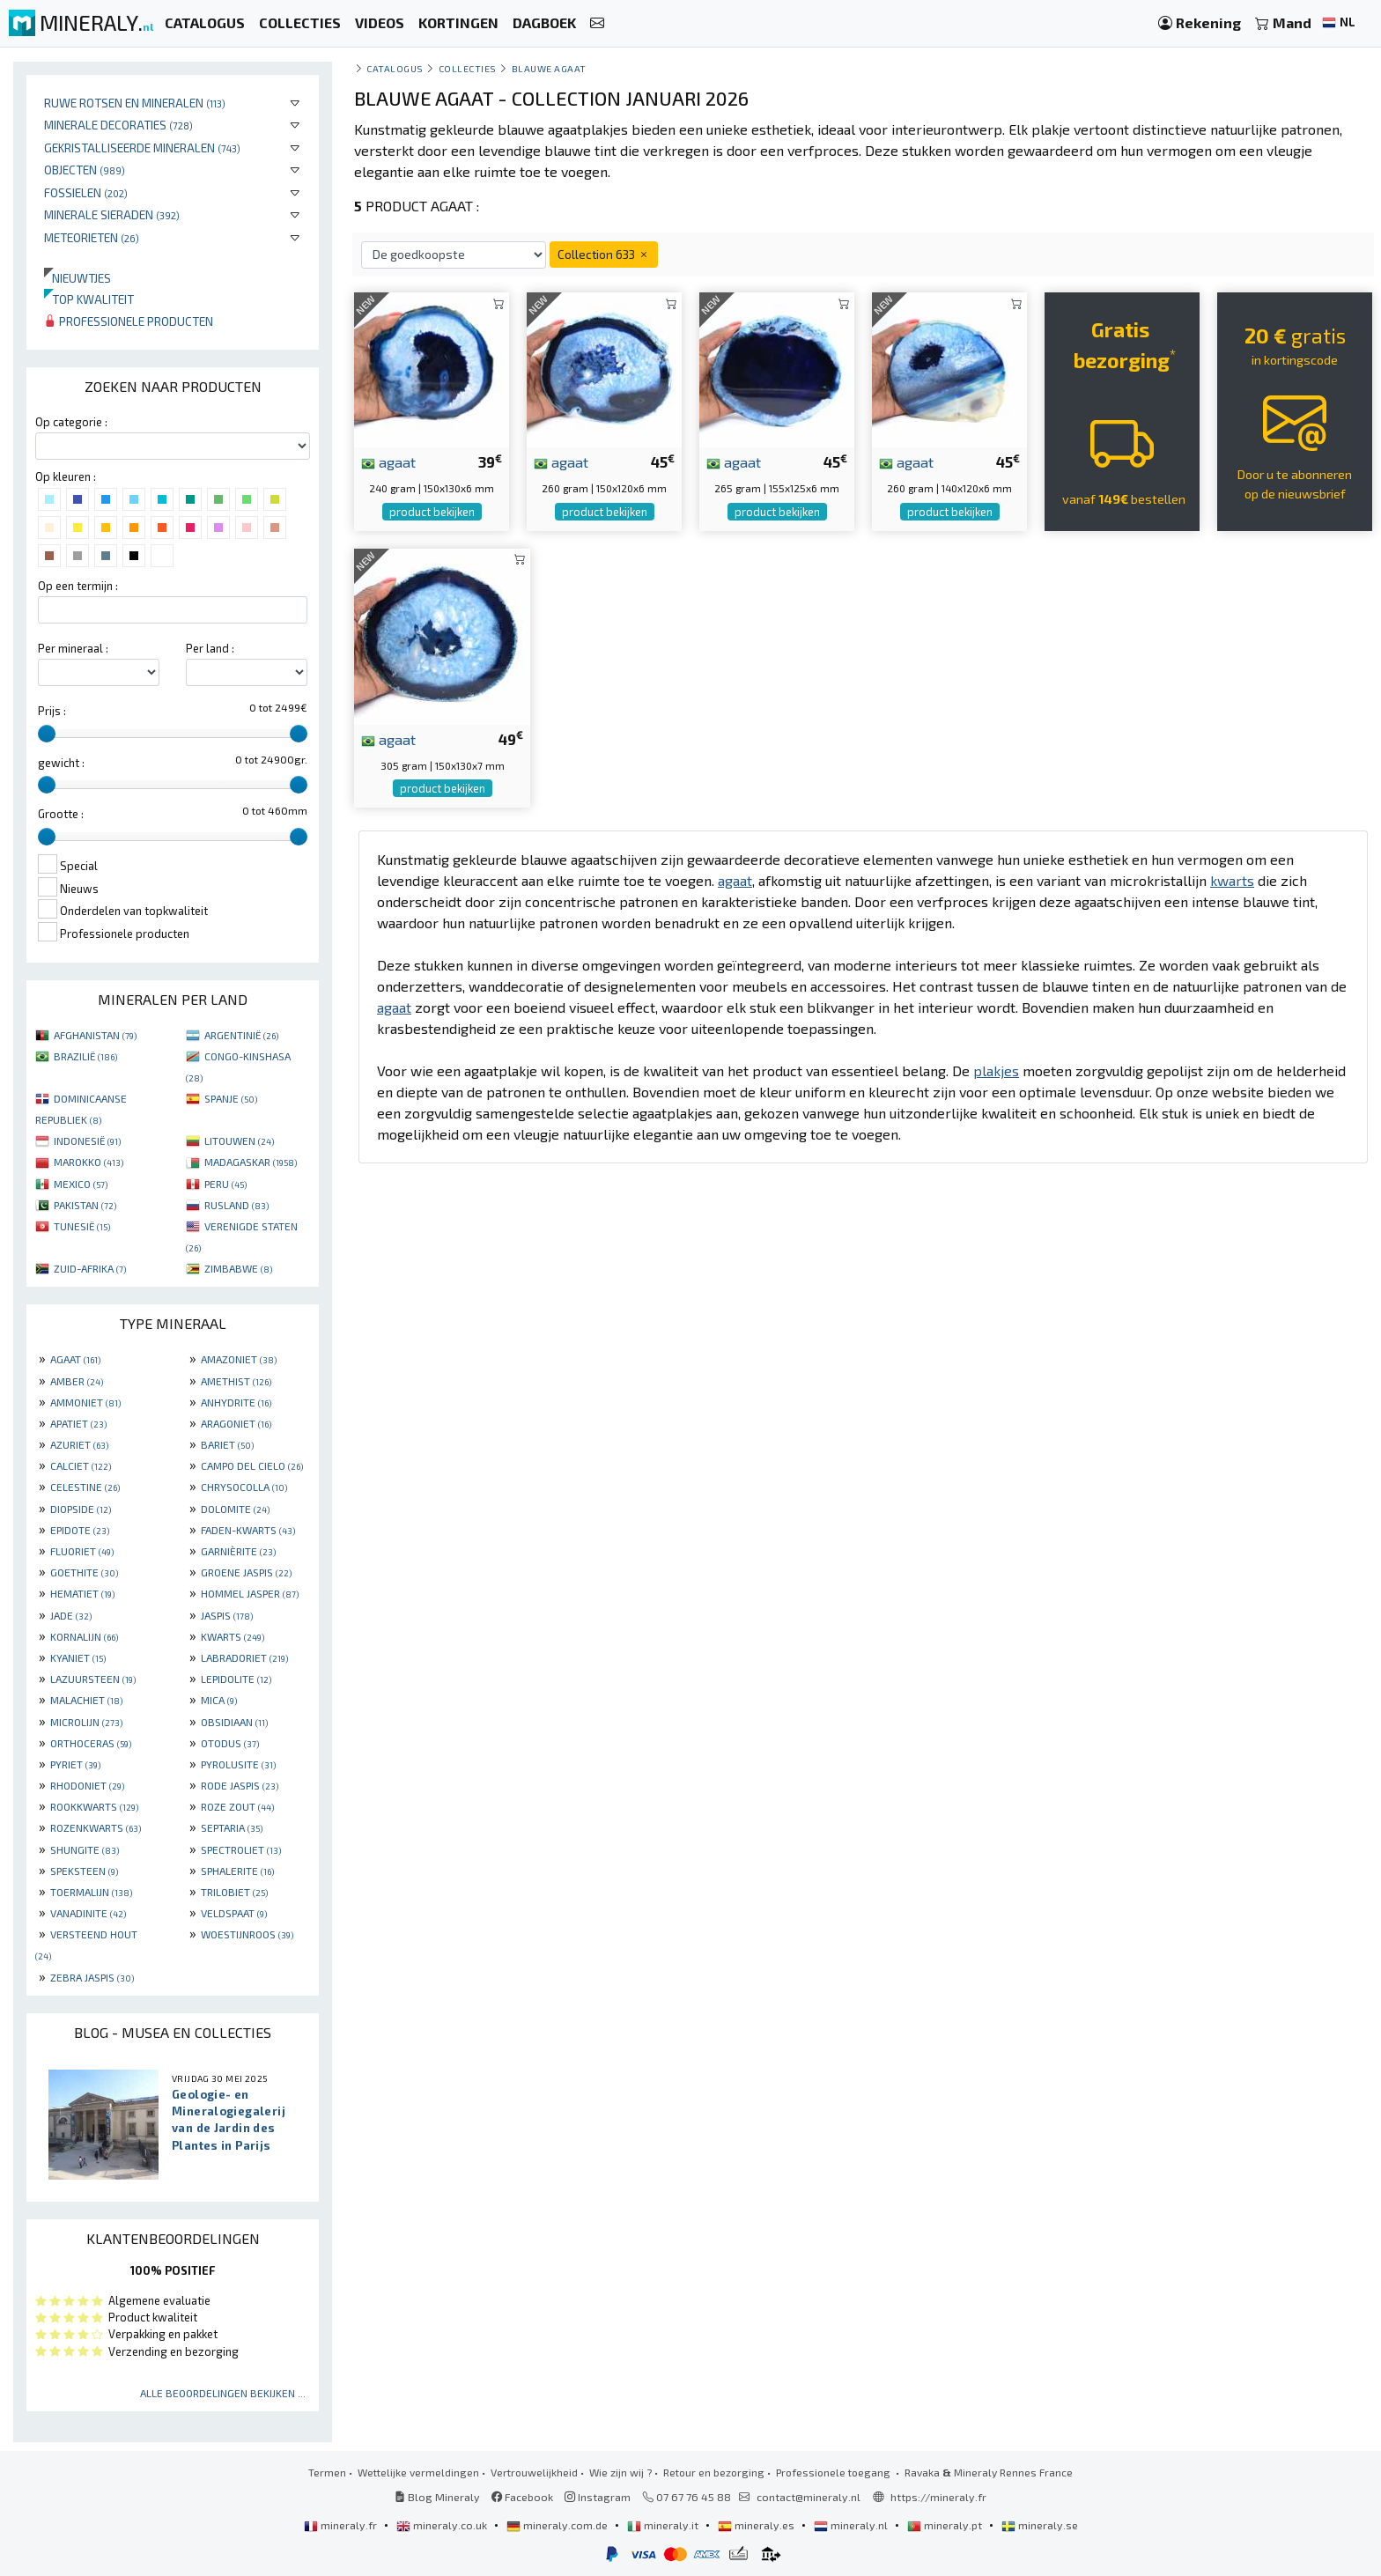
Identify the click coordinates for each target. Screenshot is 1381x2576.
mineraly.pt (946, 2525)
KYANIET (78, 1657)
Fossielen (86, 192)
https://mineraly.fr (938, 2497)
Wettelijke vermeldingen (418, 2472)
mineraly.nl (852, 2525)
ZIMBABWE (238, 1268)
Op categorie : (71, 422)
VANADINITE (88, 1913)
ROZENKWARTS (95, 1827)
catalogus (395, 68)
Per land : (210, 648)
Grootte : (61, 814)
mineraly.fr (342, 2525)
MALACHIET (86, 1700)
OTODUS (230, 1743)
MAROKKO (88, 1161)
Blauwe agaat (549, 68)
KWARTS (232, 1636)
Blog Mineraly (437, 2497)
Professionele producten (128, 321)
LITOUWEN (239, 1140)
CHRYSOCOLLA (244, 1486)
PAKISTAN (85, 1205)
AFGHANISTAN (95, 1035)
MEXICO (80, 1183)
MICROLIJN (86, 1722)
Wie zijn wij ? (620, 2472)
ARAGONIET (236, 1423)
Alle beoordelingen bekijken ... (223, 2393)
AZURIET (79, 1444)
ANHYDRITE (236, 1402)
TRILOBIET (234, 1892)
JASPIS (227, 1615)
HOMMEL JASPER (250, 1593)
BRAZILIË (85, 1056)
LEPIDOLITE (236, 1678)
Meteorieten (91, 237)
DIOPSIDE (80, 1508)
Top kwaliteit (89, 299)
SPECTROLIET (241, 1849)
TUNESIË (82, 1226)
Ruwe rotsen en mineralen (134, 102)
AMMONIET (85, 1402)
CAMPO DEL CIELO (252, 1465)
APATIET (78, 1423)
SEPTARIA (231, 1827)
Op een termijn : (78, 586)
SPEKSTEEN (84, 1870)
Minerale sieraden (112, 214)
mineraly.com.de (558, 2525)
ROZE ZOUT (237, 1806)
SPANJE (230, 1098)
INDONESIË (87, 1140)
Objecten (84, 169)
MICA (219, 1700)
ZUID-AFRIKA (90, 1268)
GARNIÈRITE (238, 1551)
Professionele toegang (834, 2472)
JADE (71, 1615)
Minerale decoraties (118, 124)
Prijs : (52, 711)
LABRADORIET (244, 1657)
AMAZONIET (239, 1359)
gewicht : (61, 763)
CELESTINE (85, 1486)
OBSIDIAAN (234, 1722)
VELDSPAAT (234, 1913)
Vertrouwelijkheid (534, 2472)
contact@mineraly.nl (808, 2497)
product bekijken (432, 512)
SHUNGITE (84, 1849)
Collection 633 (604, 254)
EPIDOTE (79, 1530)
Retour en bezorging (713, 2472)
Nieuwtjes (77, 277)
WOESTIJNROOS (247, 1934)
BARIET (227, 1444)
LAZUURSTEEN (93, 1678)
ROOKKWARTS (94, 1806)
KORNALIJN (84, 1636)
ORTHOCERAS (90, 1743)
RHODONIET (87, 1785)
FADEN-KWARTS (248, 1530)
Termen (327, 2472)
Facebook (522, 2497)
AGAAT (75, 1359)
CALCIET (80, 1465)
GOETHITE (84, 1572)
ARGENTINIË (241, 1035)
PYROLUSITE (238, 1764)
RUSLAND (236, 1205)
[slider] (46, 733)
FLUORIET (82, 1551)
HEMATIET (82, 1593)
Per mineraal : (73, 648)
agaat (388, 461)
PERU (225, 1183)
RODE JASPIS (239, 1785)
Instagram (598, 2497)
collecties (468, 68)
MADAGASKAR (250, 1161)
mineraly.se (1039, 2525)
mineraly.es (757, 2525)
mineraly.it (664, 2525)
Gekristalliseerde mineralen (142, 147)
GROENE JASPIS (246, 1572)
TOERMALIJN (91, 1892)
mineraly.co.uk (443, 2525)
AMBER (76, 1381)
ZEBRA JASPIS (92, 1977)
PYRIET (75, 1764)
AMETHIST (236, 1381)
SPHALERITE (237, 1870)
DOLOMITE (235, 1508)
